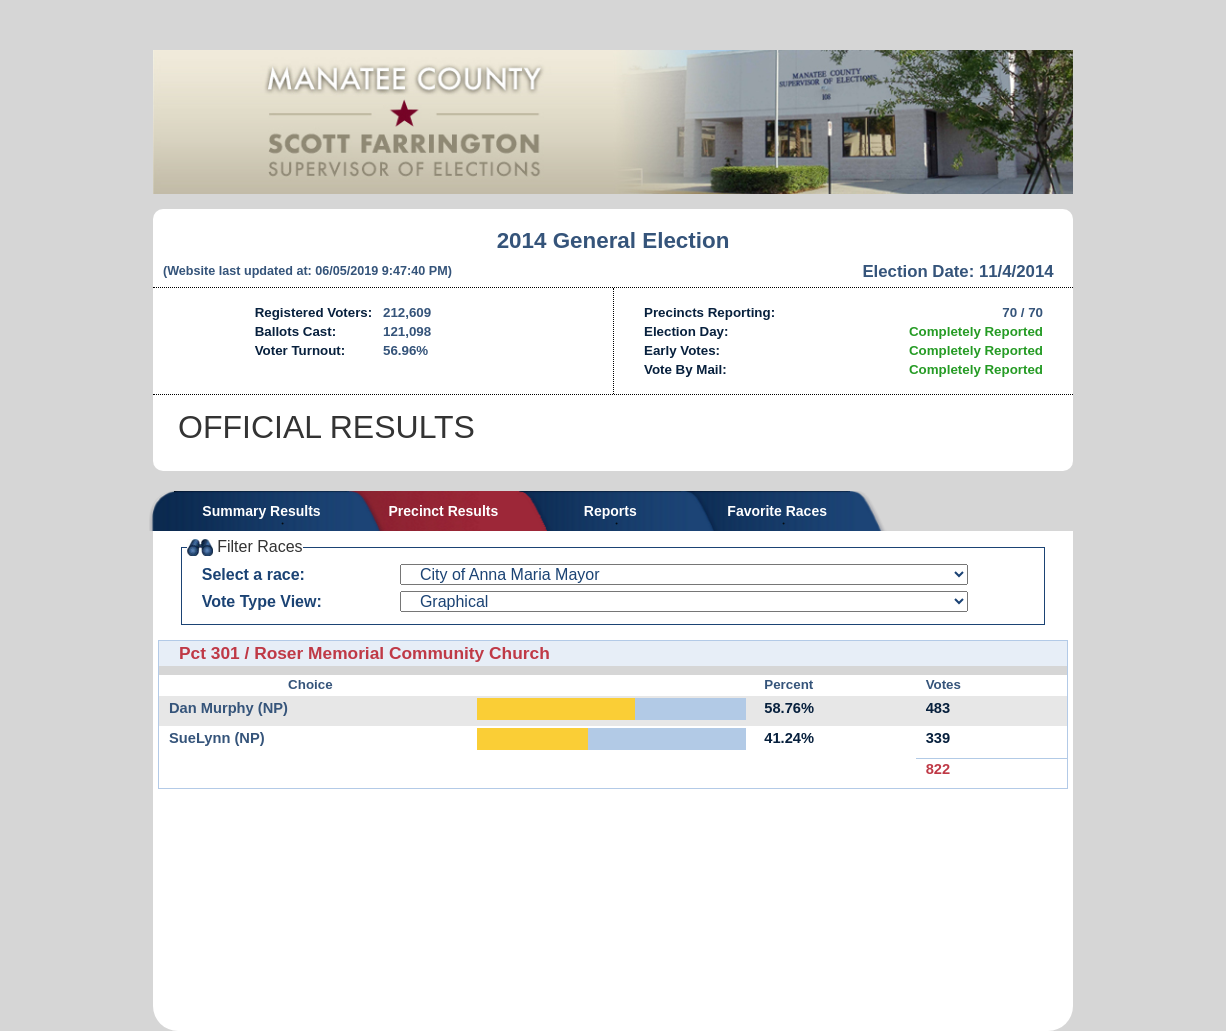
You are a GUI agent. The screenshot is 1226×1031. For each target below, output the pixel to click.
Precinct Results (444, 511)
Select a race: (253, 574)
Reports (610, 511)
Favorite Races (777, 511)
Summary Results (261, 511)
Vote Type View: (262, 601)
